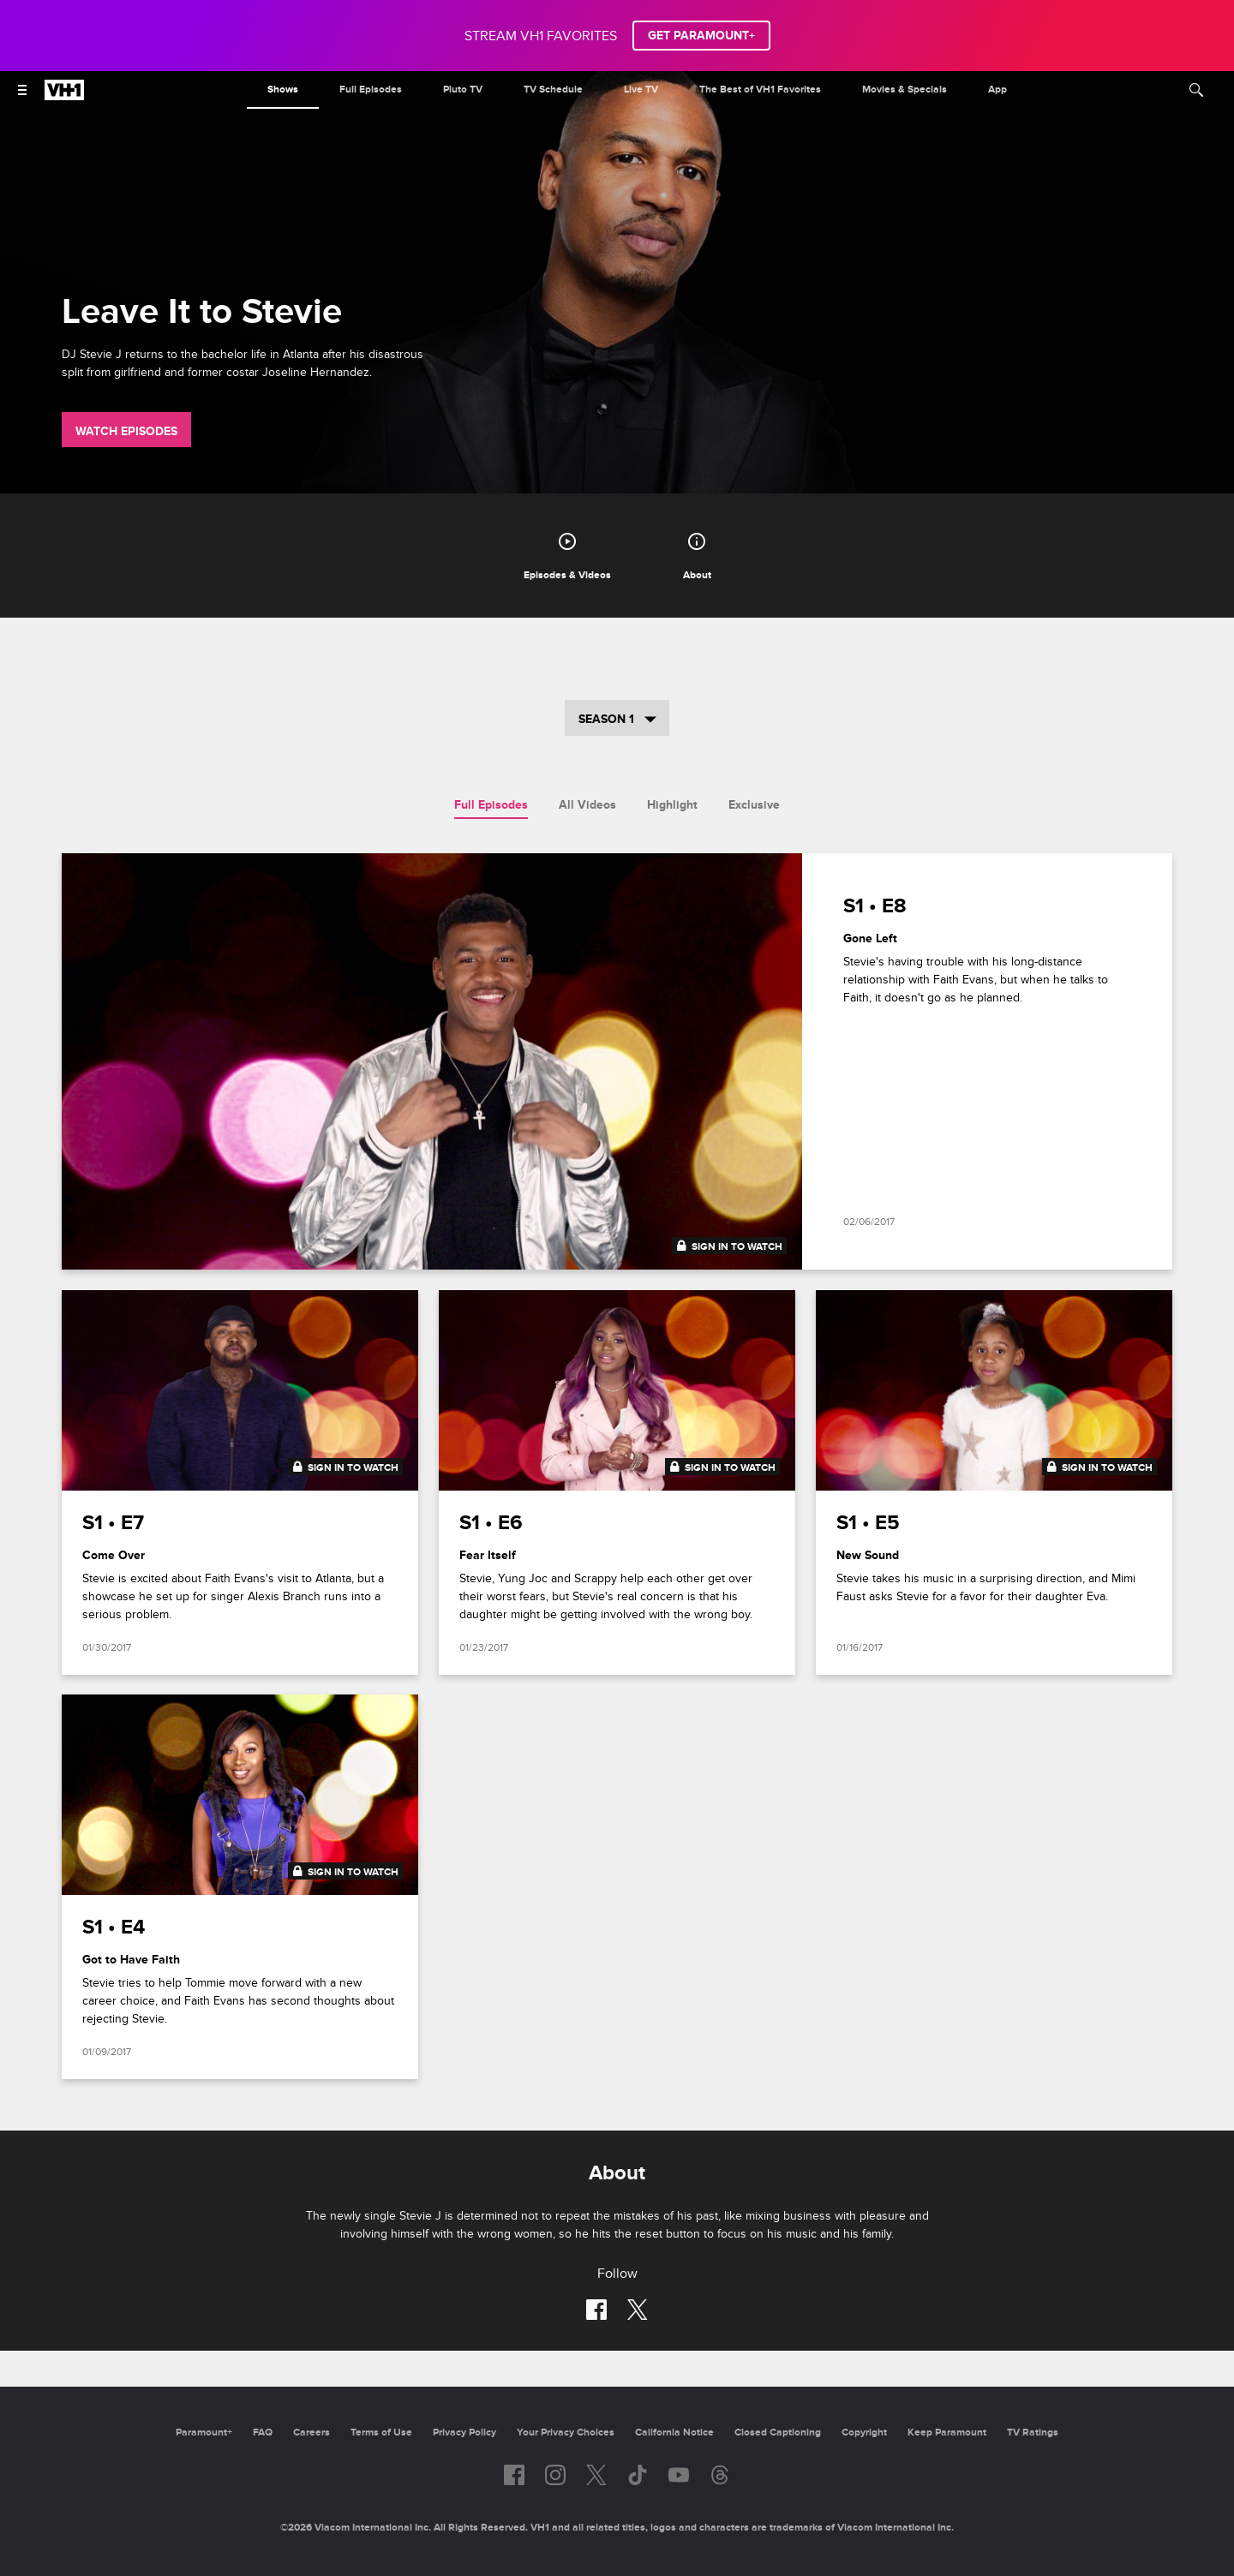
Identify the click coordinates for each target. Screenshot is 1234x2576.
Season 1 (617, 719)
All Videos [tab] (587, 805)
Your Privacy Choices (565, 2432)
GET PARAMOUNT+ (701, 35)
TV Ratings (1032, 2432)
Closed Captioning (777, 2432)
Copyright (864, 2432)
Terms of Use (381, 2432)
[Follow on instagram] (555, 2475)
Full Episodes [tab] (491, 805)
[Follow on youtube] (678, 2475)
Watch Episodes (126, 431)
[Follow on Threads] (720, 2475)
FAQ (263, 2432)
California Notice (674, 2432)
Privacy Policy (464, 2432)
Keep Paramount (947, 2432)
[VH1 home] (64, 96)
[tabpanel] (617, 1477)
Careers (311, 2432)
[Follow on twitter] (637, 2309)
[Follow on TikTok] (637, 2475)
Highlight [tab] (672, 805)
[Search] (1196, 90)
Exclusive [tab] (754, 805)
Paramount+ (204, 2432)
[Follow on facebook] (596, 2309)
